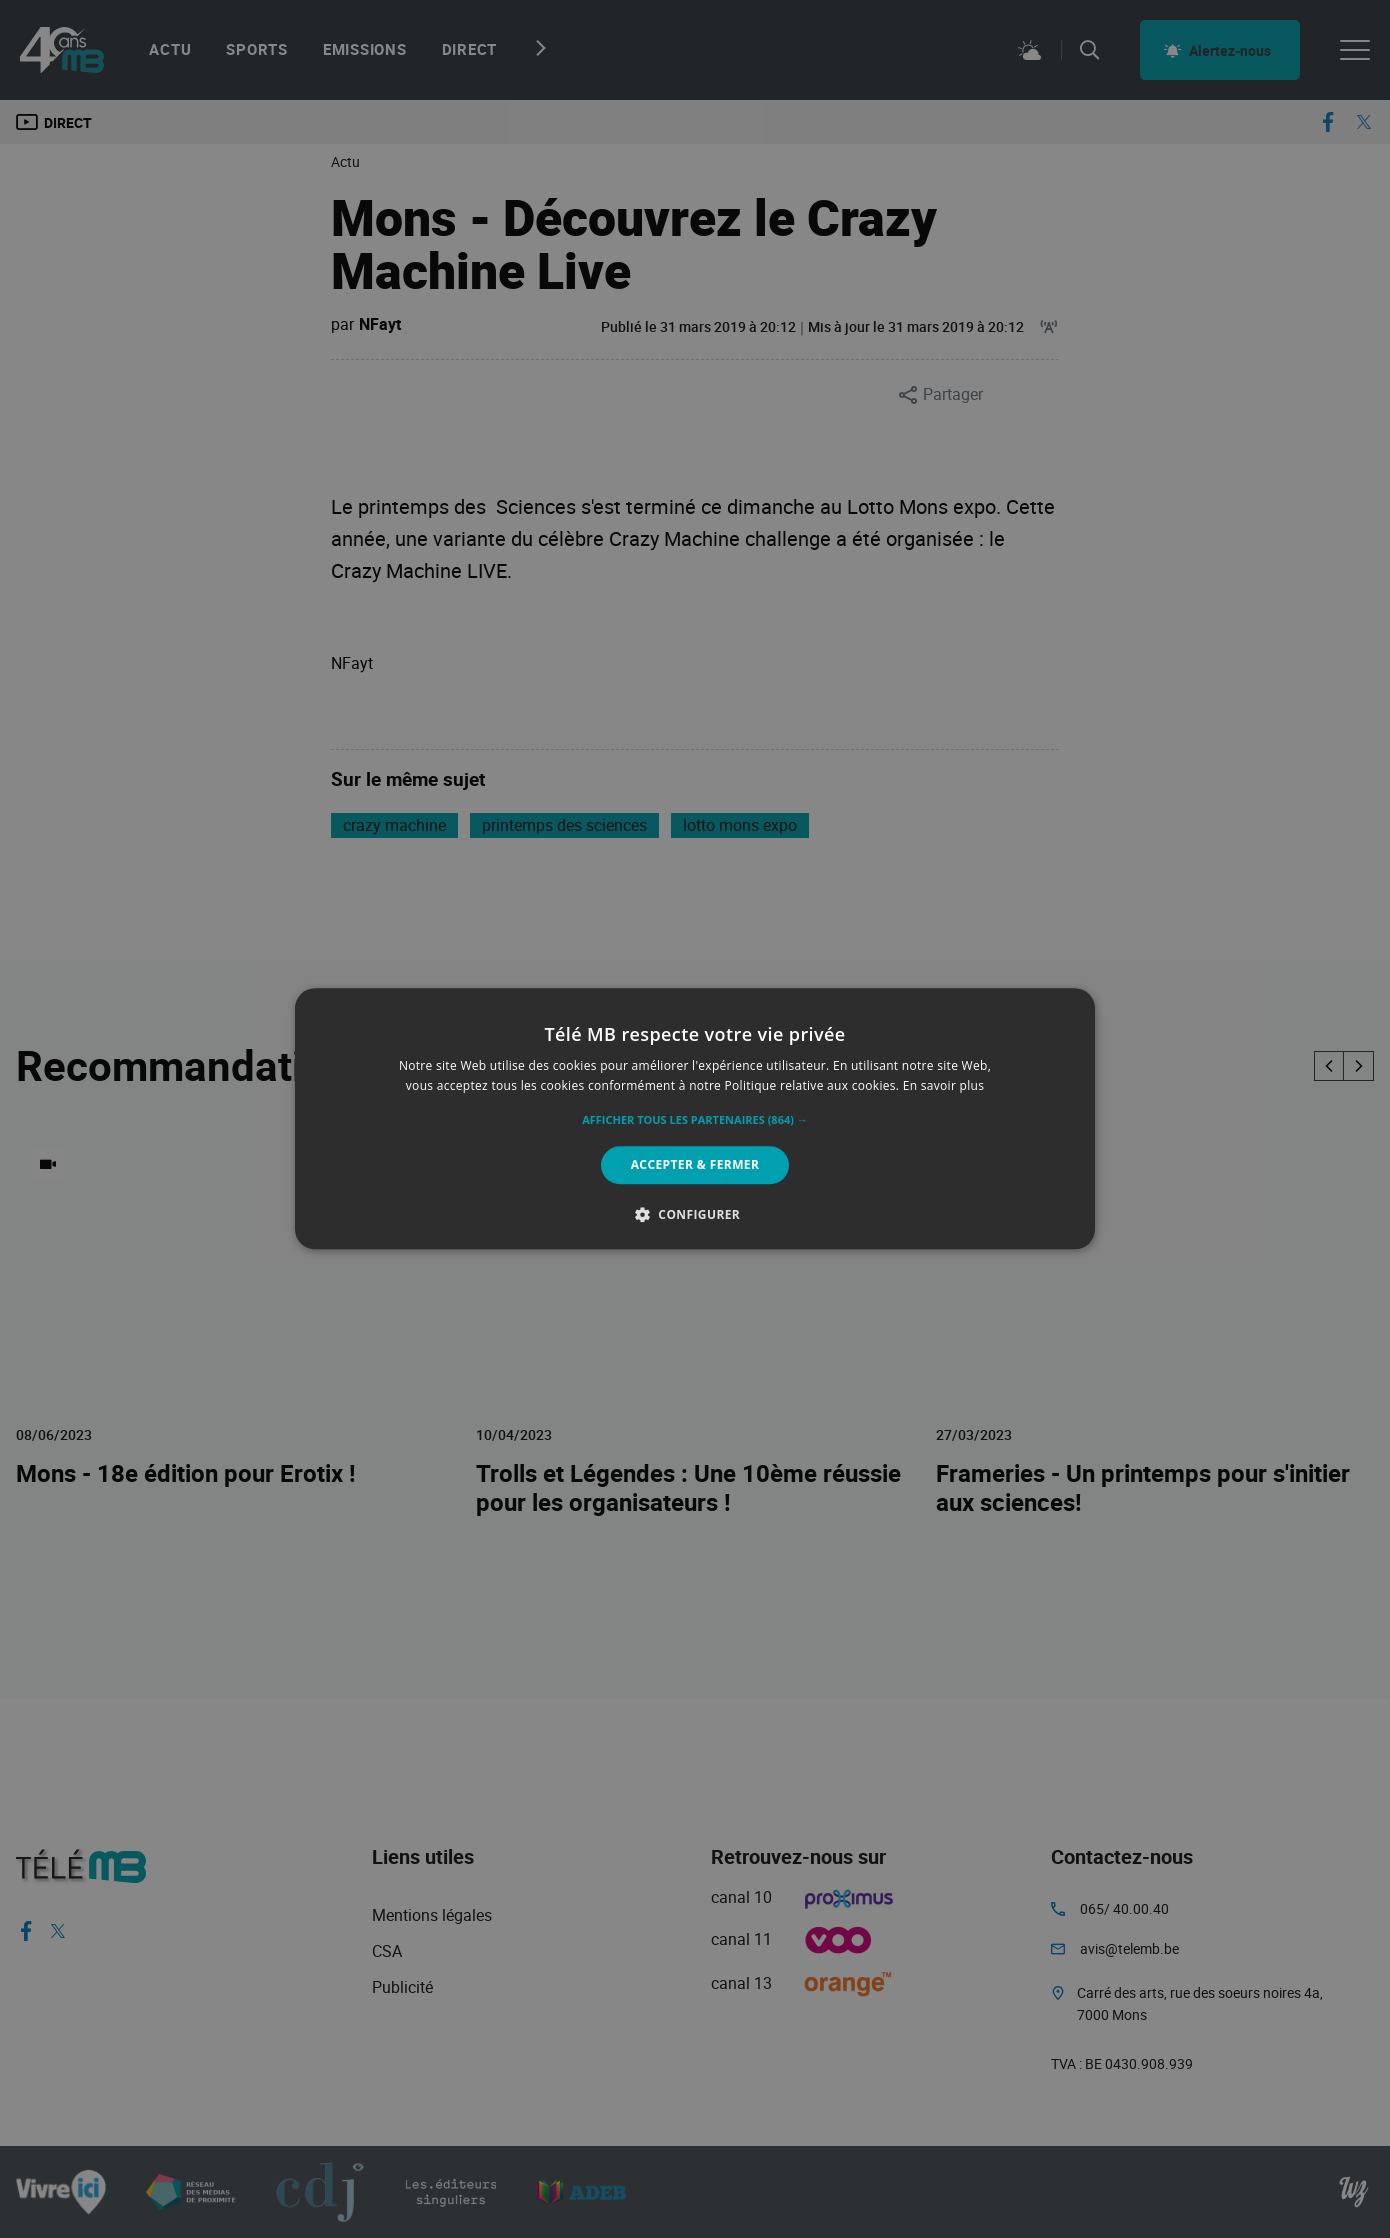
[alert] (695, 1119)
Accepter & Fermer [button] (695, 1164)
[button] (695, 1120)
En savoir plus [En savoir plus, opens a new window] (943, 1086)
